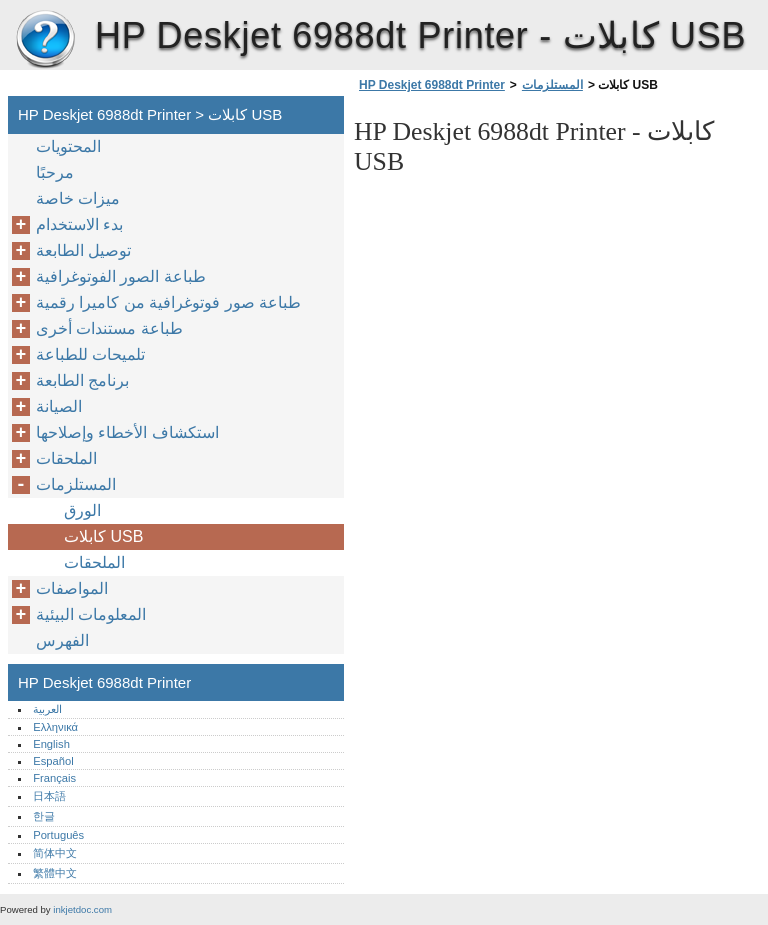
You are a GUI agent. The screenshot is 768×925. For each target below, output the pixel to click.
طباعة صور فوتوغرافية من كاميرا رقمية (168, 302)
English (51, 744)
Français (54, 778)
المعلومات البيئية (91, 614)
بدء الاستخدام (79, 224)
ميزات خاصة (78, 198)
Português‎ (58, 835)
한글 (44, 816)
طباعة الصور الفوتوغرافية (121, 276)
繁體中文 (55, 873)
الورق (82, 510)
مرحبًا (55, 172)
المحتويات (68, 146)
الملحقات (66, 458)
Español (53, 761)
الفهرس (62, 640)
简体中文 (55, 853)
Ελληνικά (55, 727)
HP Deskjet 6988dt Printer (45, 40)
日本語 (49, 796)
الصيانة (59, 406)
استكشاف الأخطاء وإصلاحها (127, 432)
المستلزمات (552, 85)
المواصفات (72, 588)
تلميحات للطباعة (90, 354)
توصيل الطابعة (83, 250)
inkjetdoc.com (82, 909)
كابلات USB (103, 536)
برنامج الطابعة (82, 380)
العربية (47, 709)
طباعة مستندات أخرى (109, 328)
